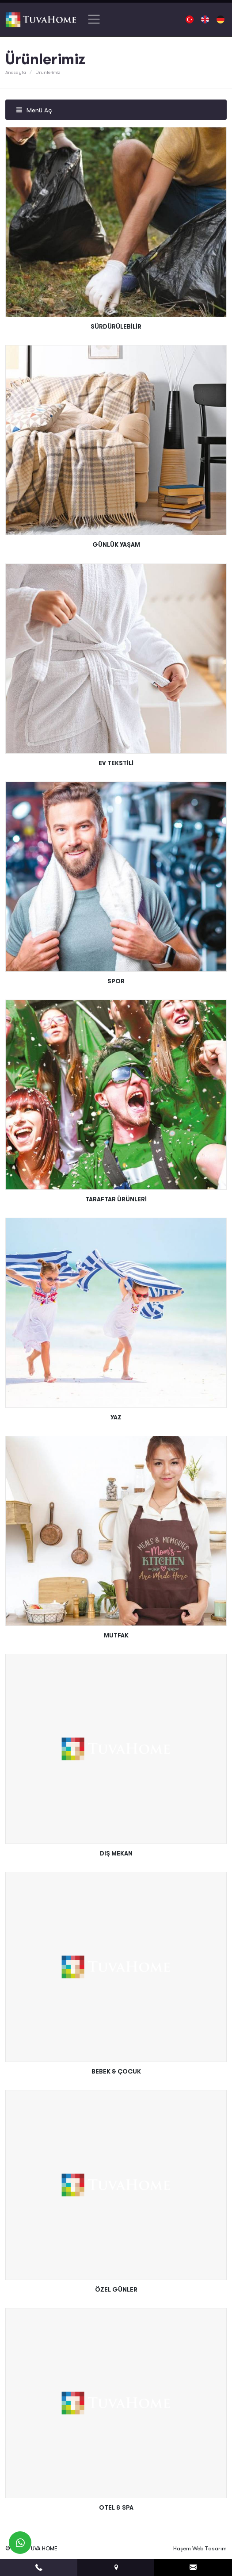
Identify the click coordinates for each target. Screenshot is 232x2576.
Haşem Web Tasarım (200, 2548)
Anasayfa (15, 72)
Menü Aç (34, 110)
